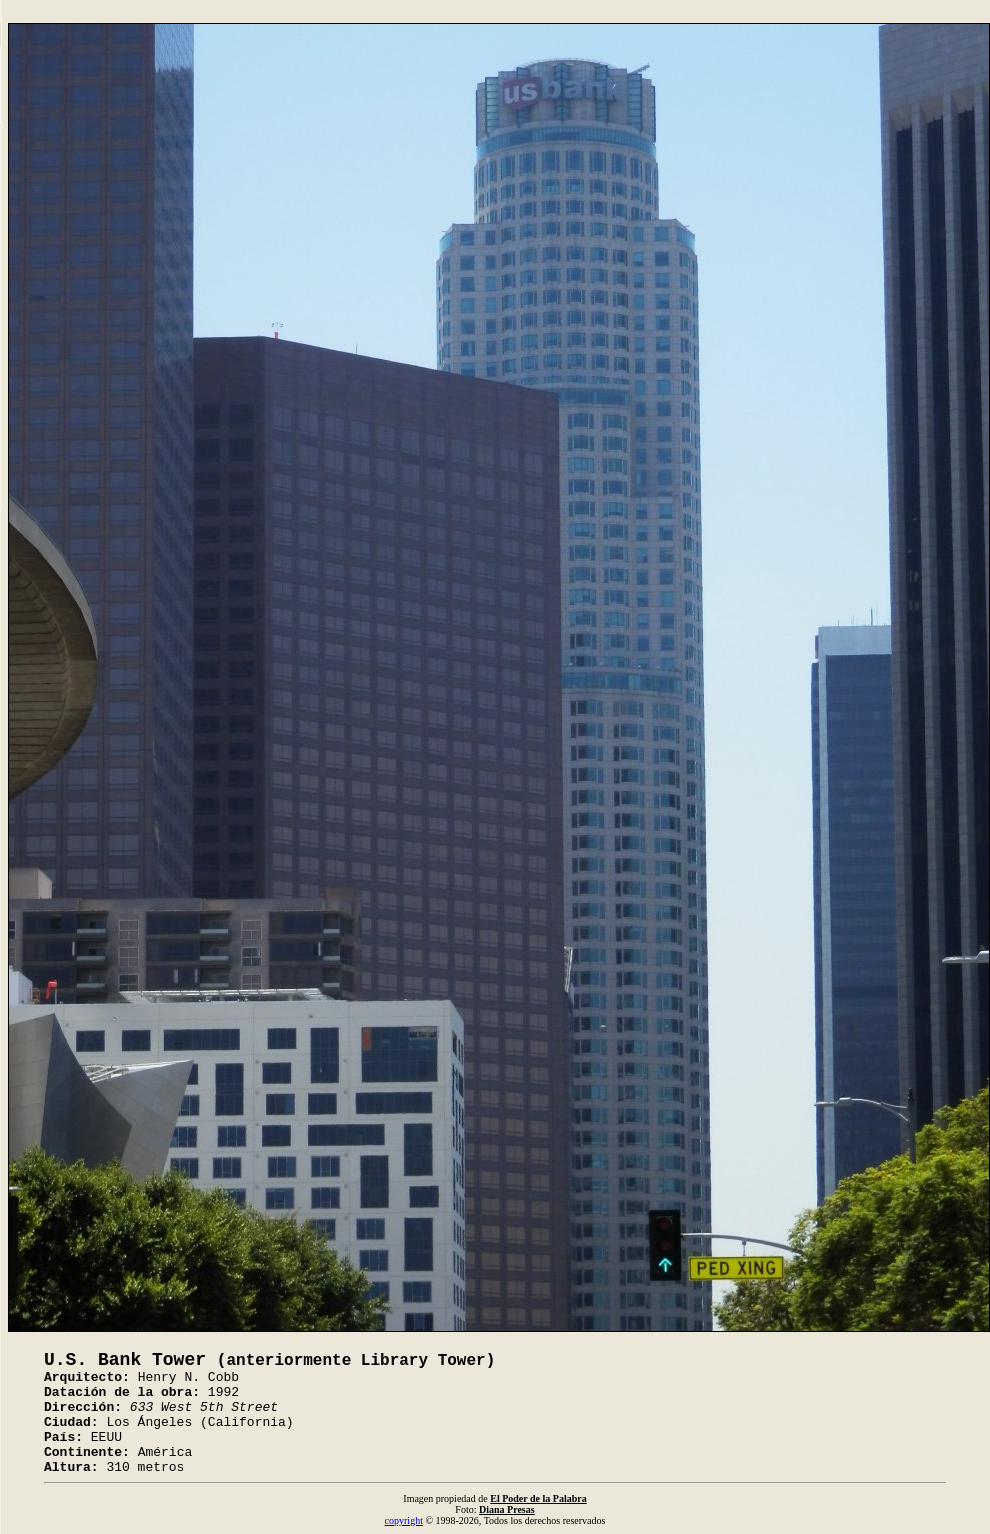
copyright (404, 1520)
